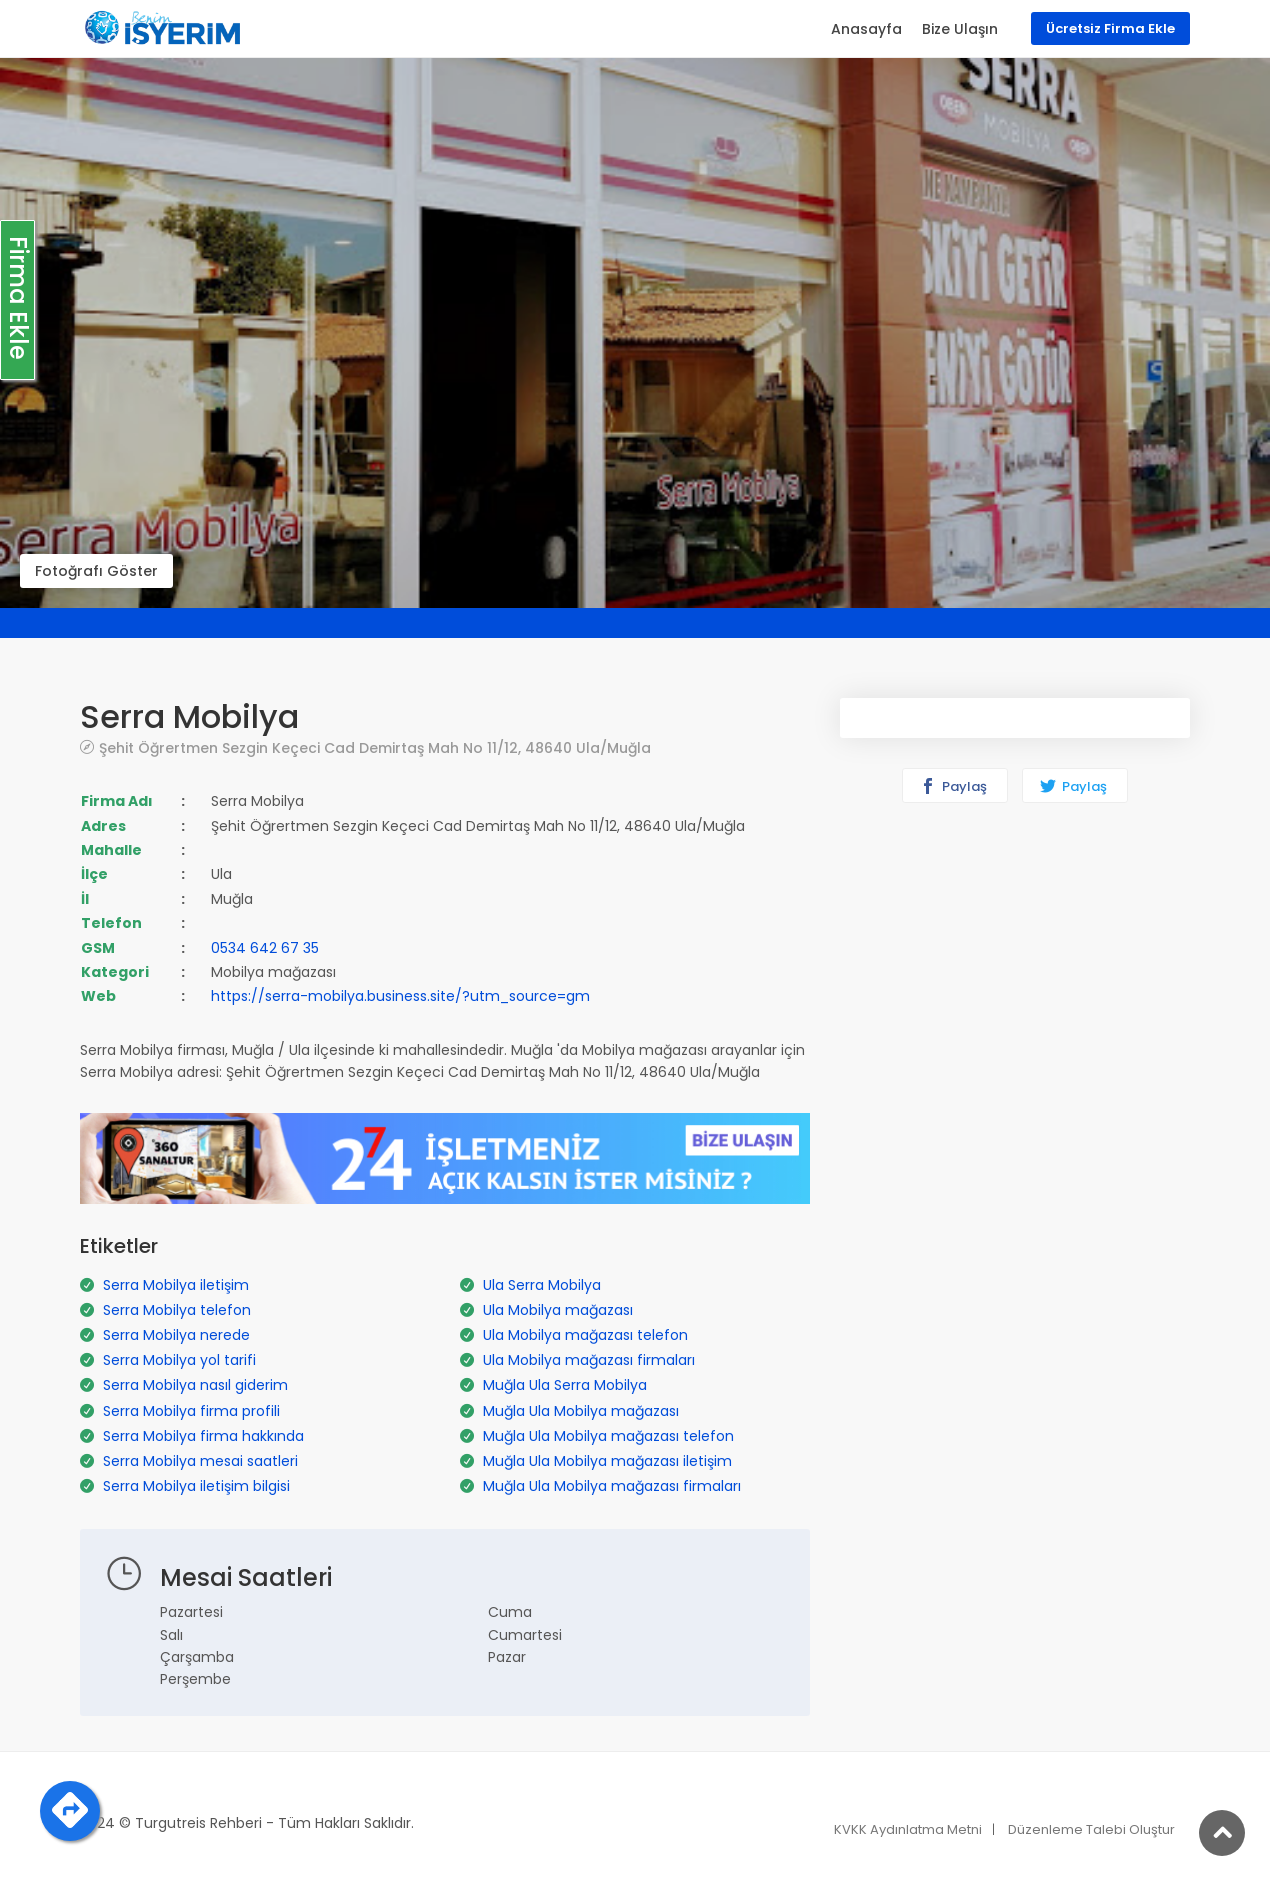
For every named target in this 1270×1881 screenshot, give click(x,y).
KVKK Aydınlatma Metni (908, 1829)
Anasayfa (866, 29)
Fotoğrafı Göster (96, 571)
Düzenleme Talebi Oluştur (1091, 1829)
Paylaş (953, 786)
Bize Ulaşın (960, 29)
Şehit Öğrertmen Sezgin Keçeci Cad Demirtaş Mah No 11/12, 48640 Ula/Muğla (375, 747)
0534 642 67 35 (265, 948)
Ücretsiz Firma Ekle (1110, 28)
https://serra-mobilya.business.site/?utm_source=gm (400, 996)
